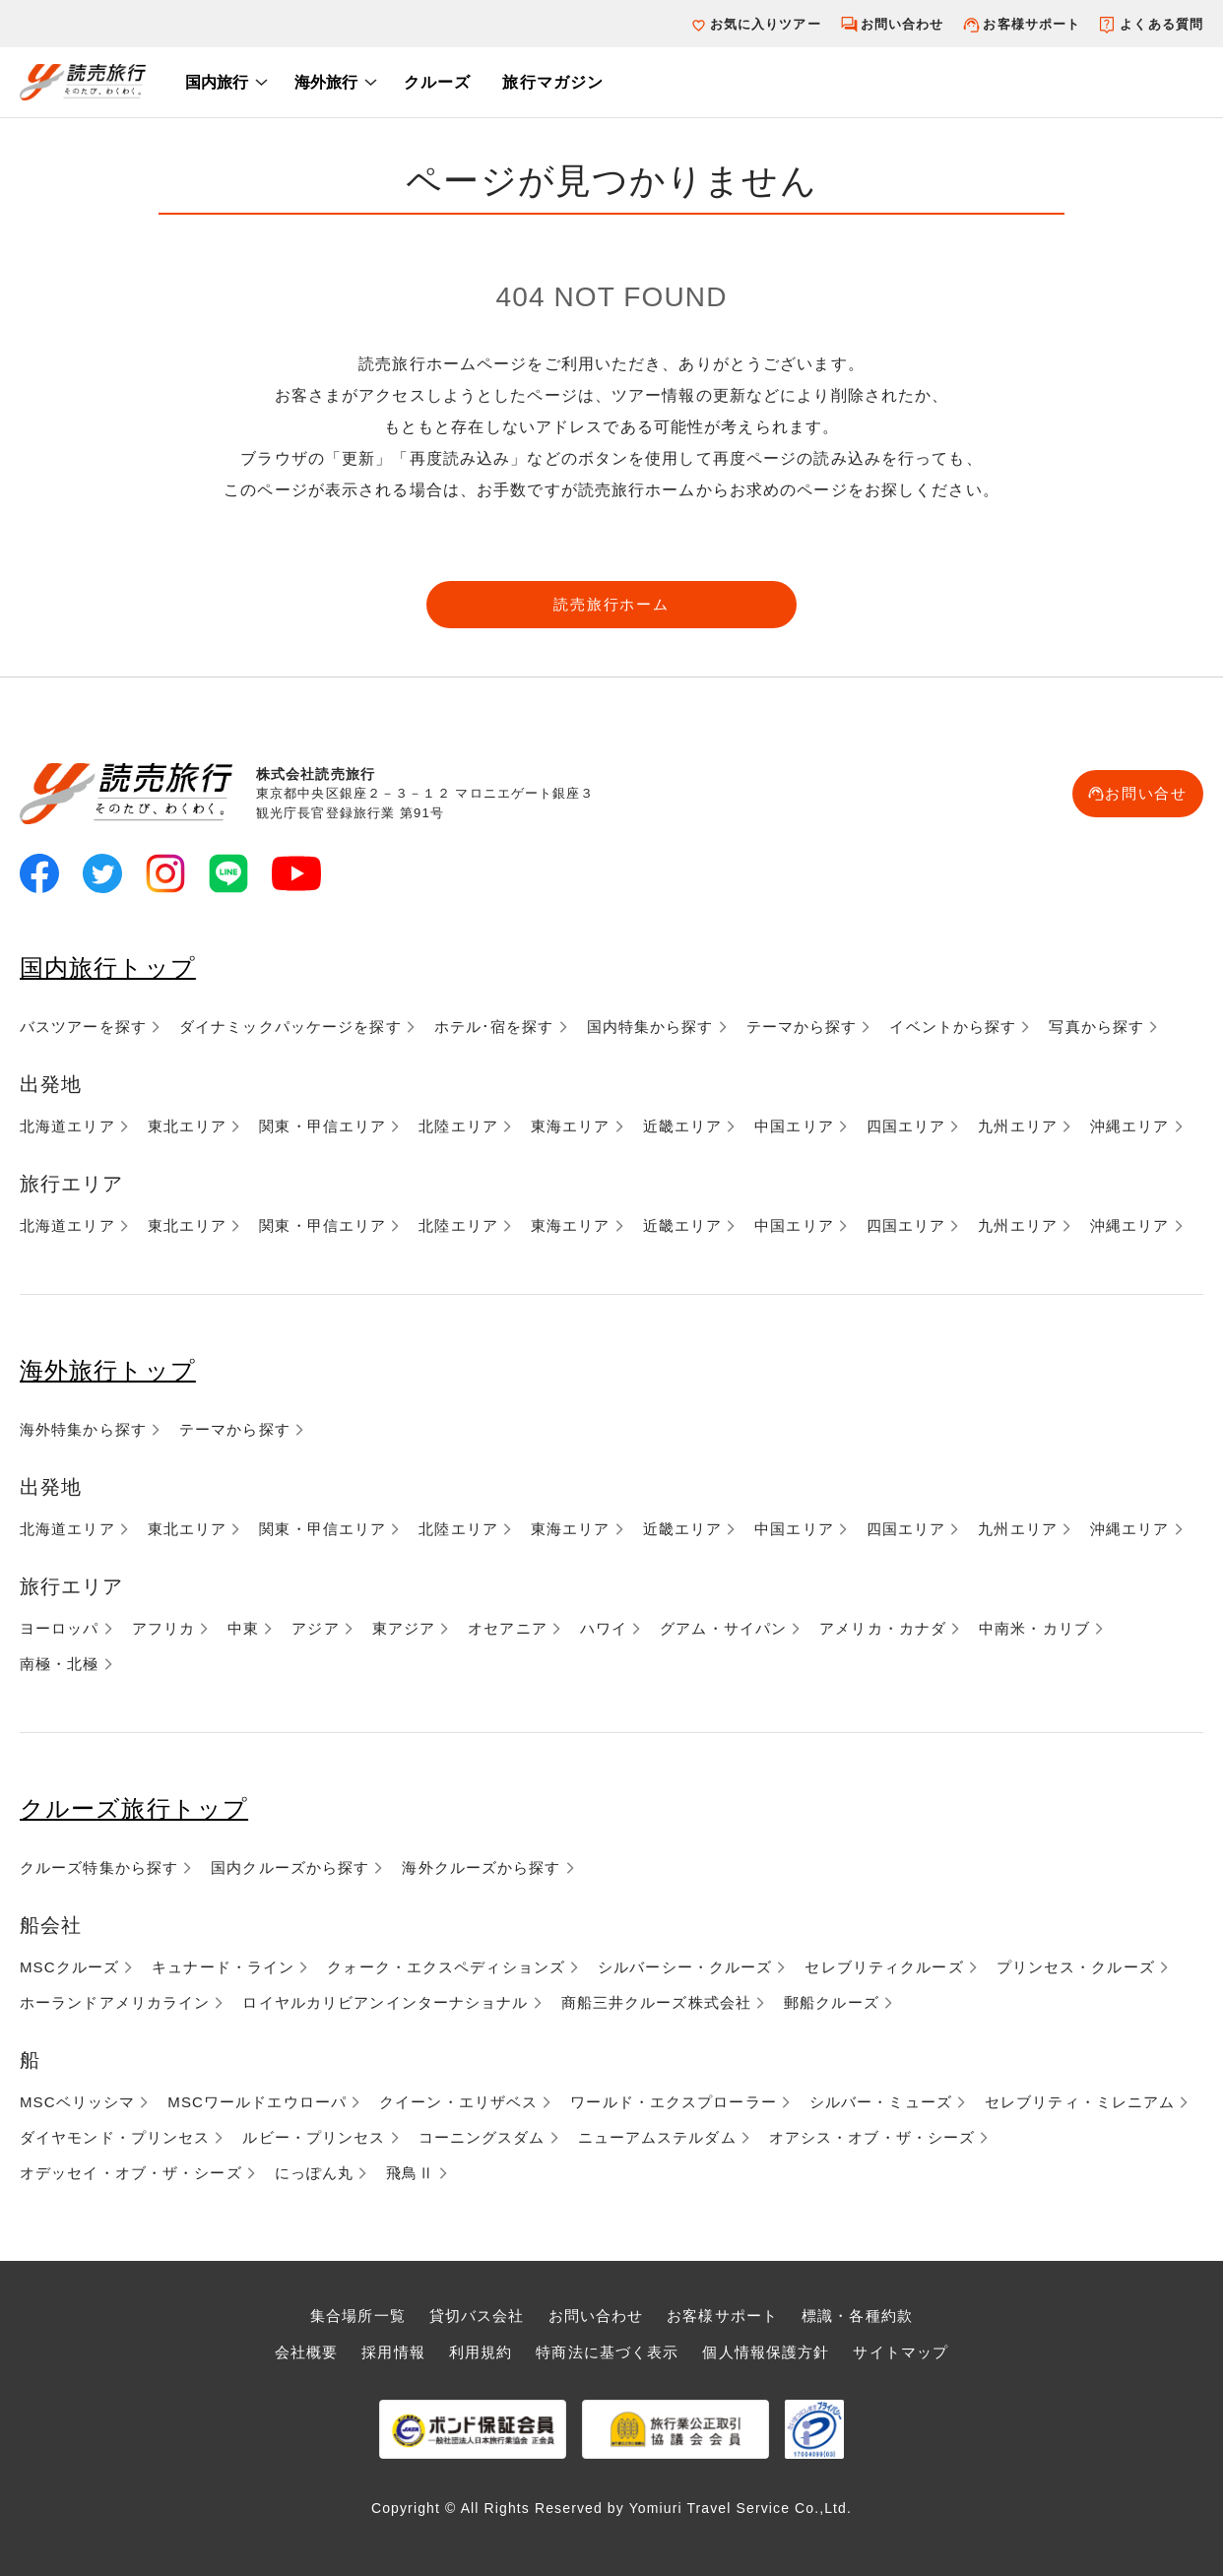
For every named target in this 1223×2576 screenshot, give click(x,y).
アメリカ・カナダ (882, 1628)
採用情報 (392, 2352)
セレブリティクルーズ (884, 1967)
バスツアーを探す (83, 1026)
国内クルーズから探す (290, 1867)
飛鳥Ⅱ (409, 2172)
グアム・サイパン (723, 1628)
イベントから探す (952, 1026)
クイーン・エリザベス (458, 2101)
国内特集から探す (650, 1026)
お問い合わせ (902, 24)
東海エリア (571, 1126)
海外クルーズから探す (481, 1867)
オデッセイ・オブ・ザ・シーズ (131, 2172)
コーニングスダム (482, 2137)
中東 (243, 1628)
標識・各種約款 (857, 2315)
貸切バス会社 (477, 2315)
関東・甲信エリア (322, 1126)
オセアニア (507, 1628)
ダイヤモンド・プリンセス (115, 2137)
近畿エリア (683, 1126)
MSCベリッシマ (77, 2101)
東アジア (403, 1628)
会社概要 (306, 2352)
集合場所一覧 (358, 2315)
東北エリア (187, 1126)
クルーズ (437, 82)
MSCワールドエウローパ (257, 2101)
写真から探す (1096, 1026)
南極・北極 (59, 1663)
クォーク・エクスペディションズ (446, 1967)
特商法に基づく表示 (607, 2352)
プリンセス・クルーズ (1076, 1967)
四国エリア (906, 1126)
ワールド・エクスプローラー (673, 2101)
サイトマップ (900, 2352)
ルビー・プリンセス (313, 2137)
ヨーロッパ (59, 1628)
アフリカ (163, 1628)
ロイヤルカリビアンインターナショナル (385, 2002)
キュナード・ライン (223, 1967)
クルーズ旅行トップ (134, 1808)
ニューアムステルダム (657, 2137)
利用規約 (480, 2352)
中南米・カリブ (1034, 1628)
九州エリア (1018, 1126)
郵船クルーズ (831, 2002)
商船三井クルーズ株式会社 (656, 2002)
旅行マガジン (553, 82)
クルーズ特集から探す (99, 1867)
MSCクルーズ (69, 1967)
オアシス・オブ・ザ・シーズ (872, 2137)
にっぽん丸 (314, 2172)
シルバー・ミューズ (880, 2101)
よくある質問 (1161, 24)
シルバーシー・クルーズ (685, 1967)
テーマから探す (802, 1026)
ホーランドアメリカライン (115, 2002)
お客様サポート (1031, 24)
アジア (315, 1628)
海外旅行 (325, 82)
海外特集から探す (83, 1429)
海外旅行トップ (108, 1370)
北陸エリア (458, 1126)
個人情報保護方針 (765, 2352)
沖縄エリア (1130, 1126)
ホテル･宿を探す (494, 1026)
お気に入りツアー (765, 24)
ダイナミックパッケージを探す (290, 1026)
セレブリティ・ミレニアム (1080, 2101)
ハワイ (603, 1628)
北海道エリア (67, 1126)
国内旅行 (216, 82)
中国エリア (794, 1126)
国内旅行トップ (108, 967)
